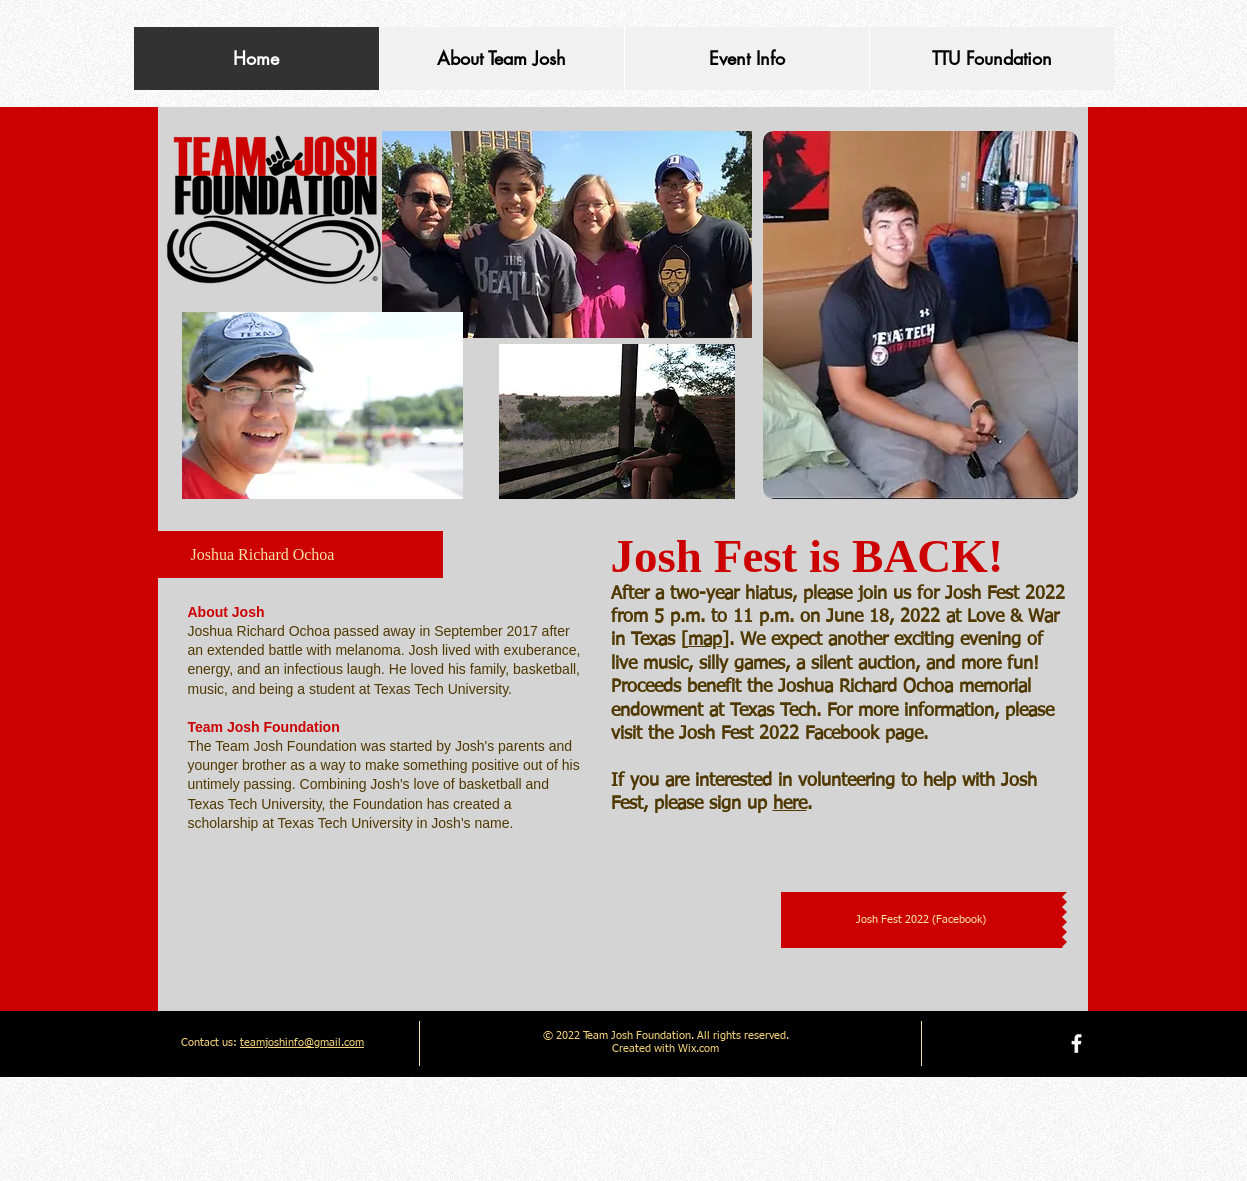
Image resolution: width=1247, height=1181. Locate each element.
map (705, 640)
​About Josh (226, 612)
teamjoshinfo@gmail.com (302, 1042)
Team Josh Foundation (264, 727)
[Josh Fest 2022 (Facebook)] (921, 920)
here (790, 804)
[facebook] (1076, 1043)
